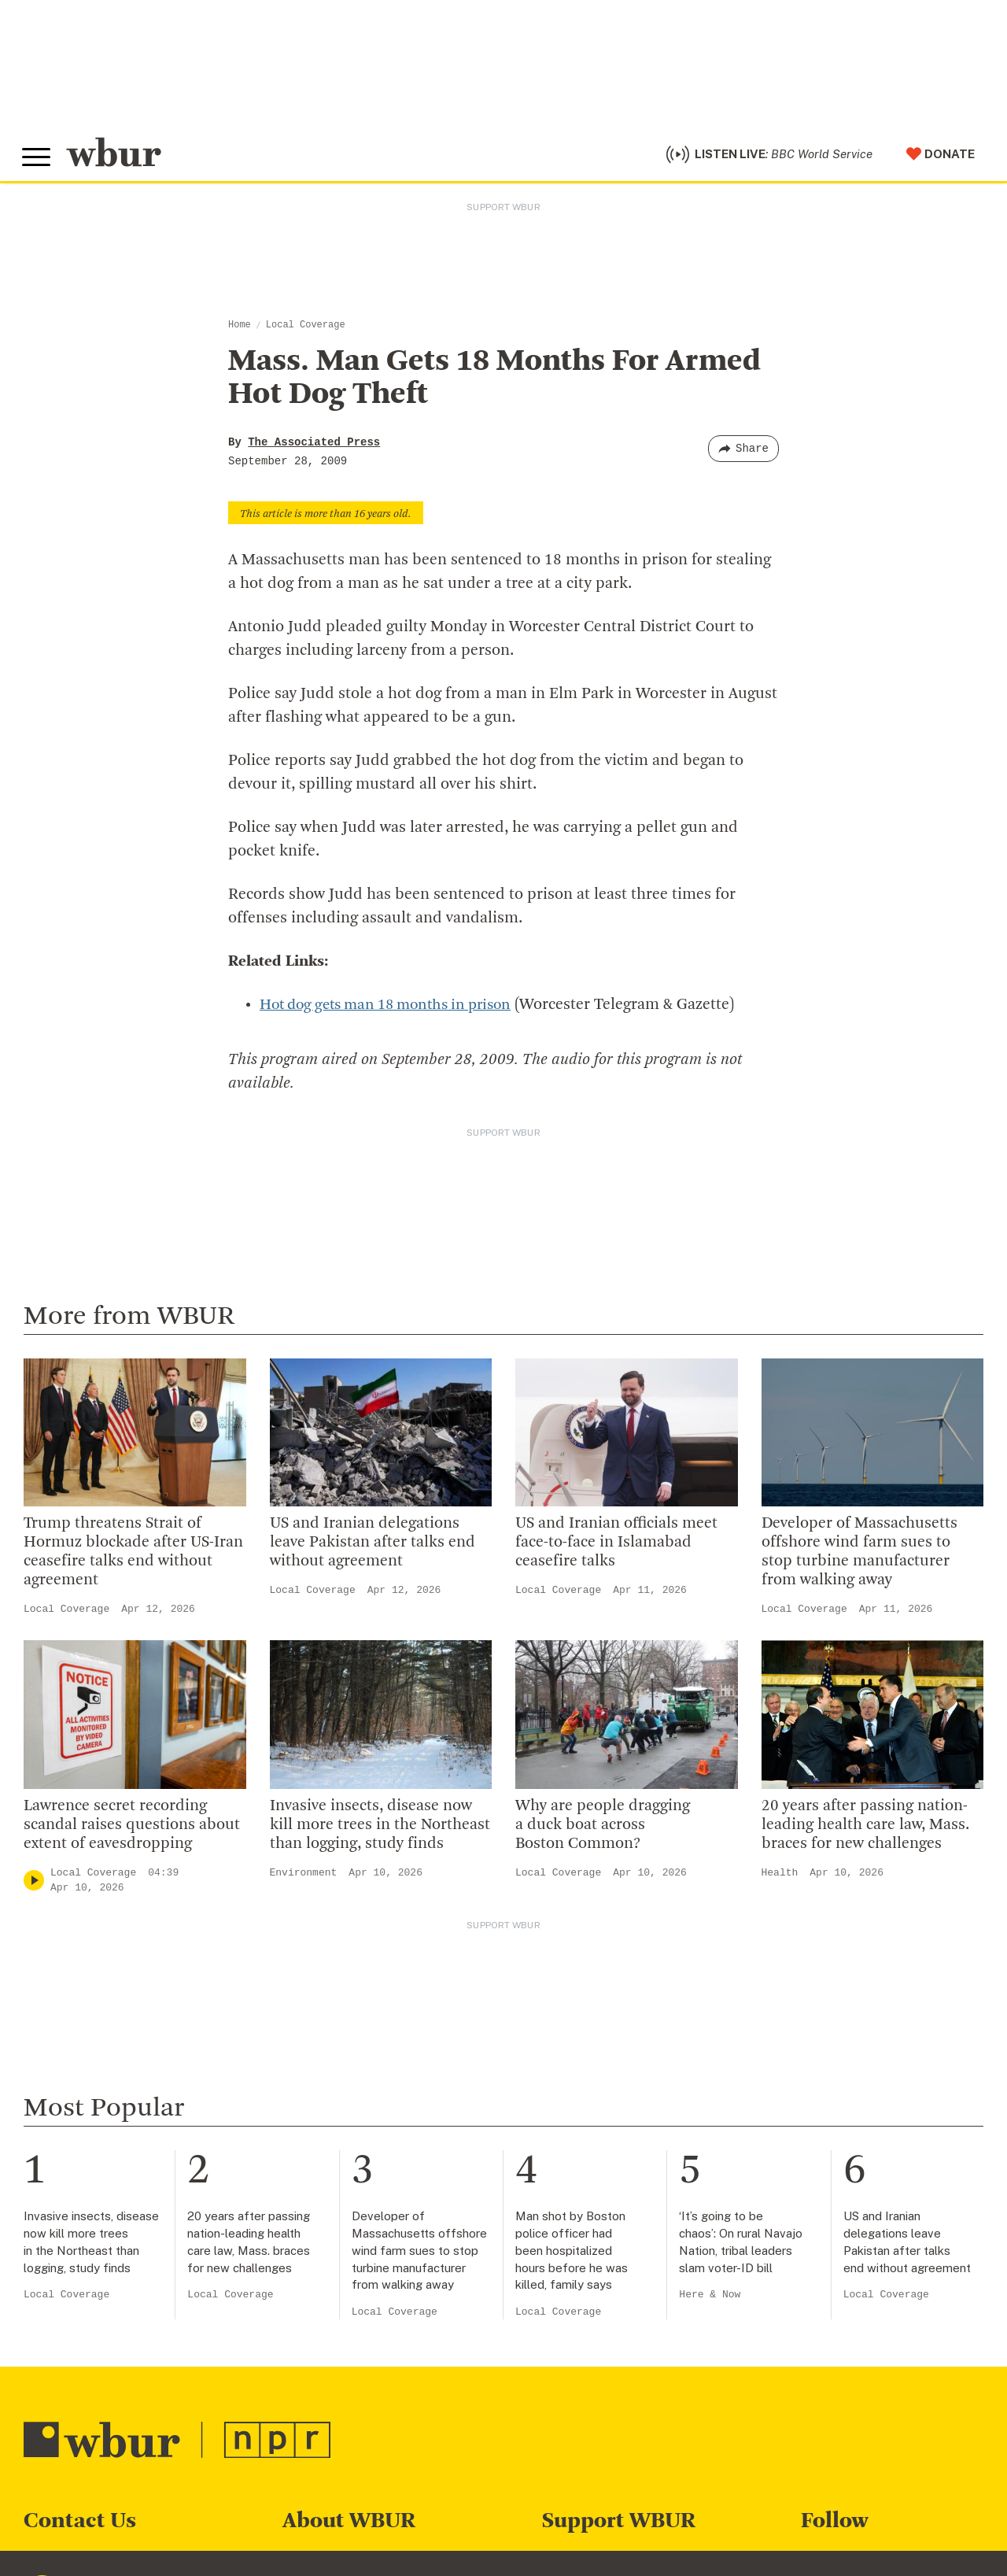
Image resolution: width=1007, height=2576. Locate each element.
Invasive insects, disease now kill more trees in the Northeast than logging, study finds (380, 1829)
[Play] (34, 1884)
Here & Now (709, 2299)
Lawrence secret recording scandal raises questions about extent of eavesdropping (132, 1829)
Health (780, 1877)
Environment (304, 1877)
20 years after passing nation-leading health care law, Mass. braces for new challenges (865, 1829)
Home (239, 328)
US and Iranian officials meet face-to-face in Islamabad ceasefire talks (616, 1546)
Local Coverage (305, 328)
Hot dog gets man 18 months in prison (395, 1009)
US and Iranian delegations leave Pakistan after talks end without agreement (372, 1546)
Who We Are (321, 2563)
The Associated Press (314, 446)
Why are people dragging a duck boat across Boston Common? (602, 1829)
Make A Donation (596, 2563)
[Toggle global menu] (38, 159)
